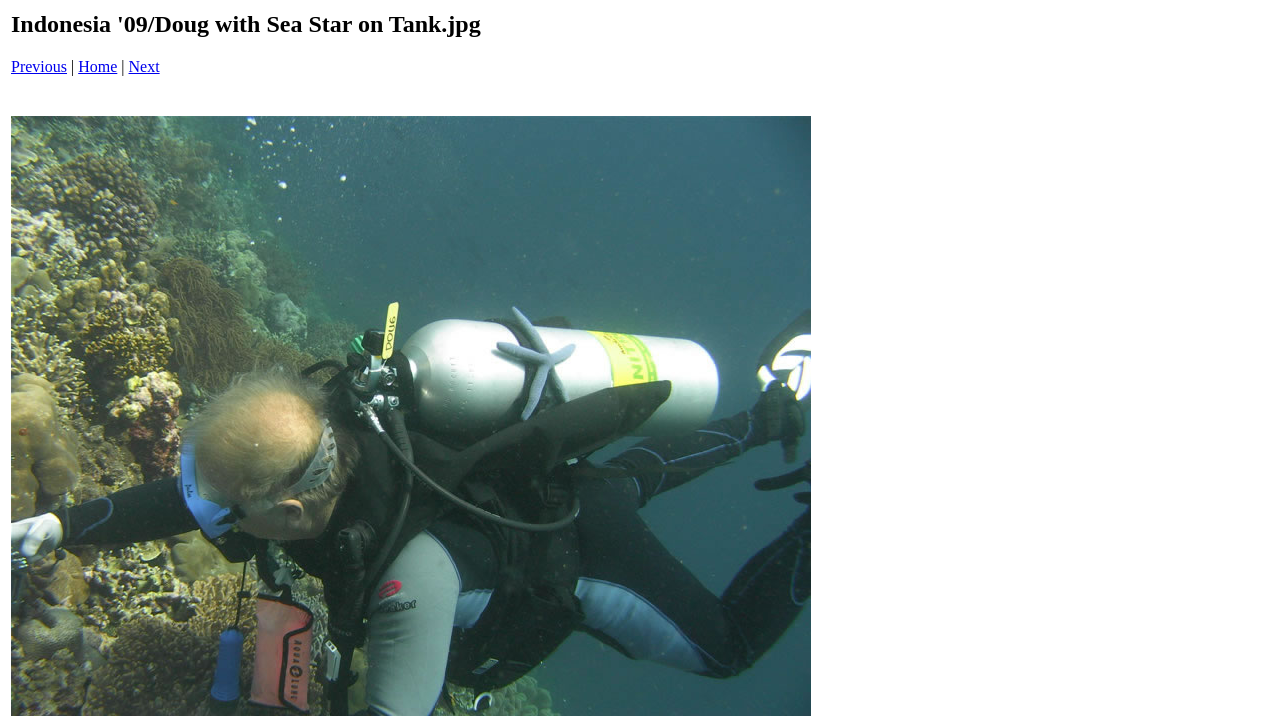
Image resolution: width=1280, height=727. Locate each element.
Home (97, 66)
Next (144, 66)
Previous (39, 66)
